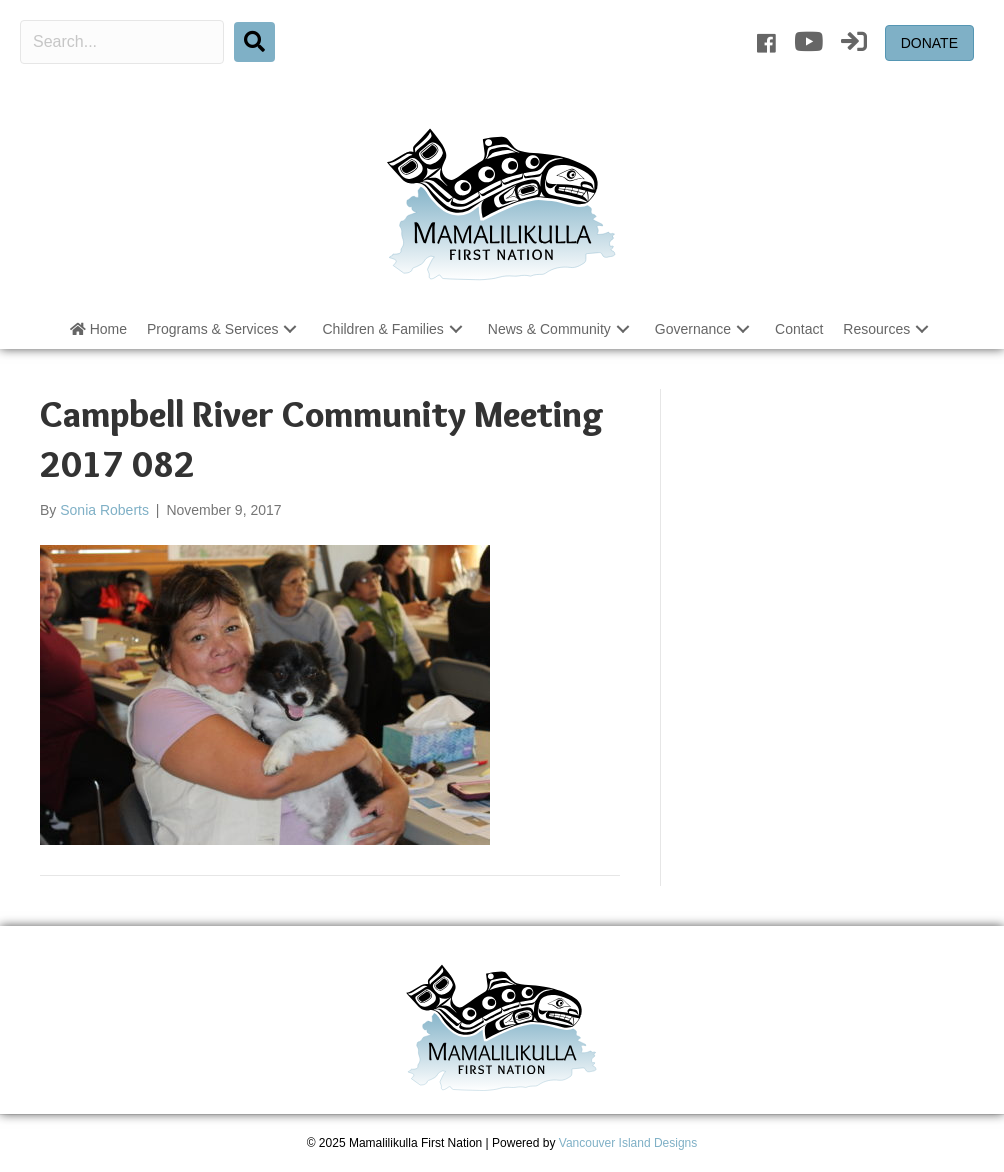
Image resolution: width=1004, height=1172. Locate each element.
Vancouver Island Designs (628, 1143)
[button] (290, 328)
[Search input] (122, 42)
